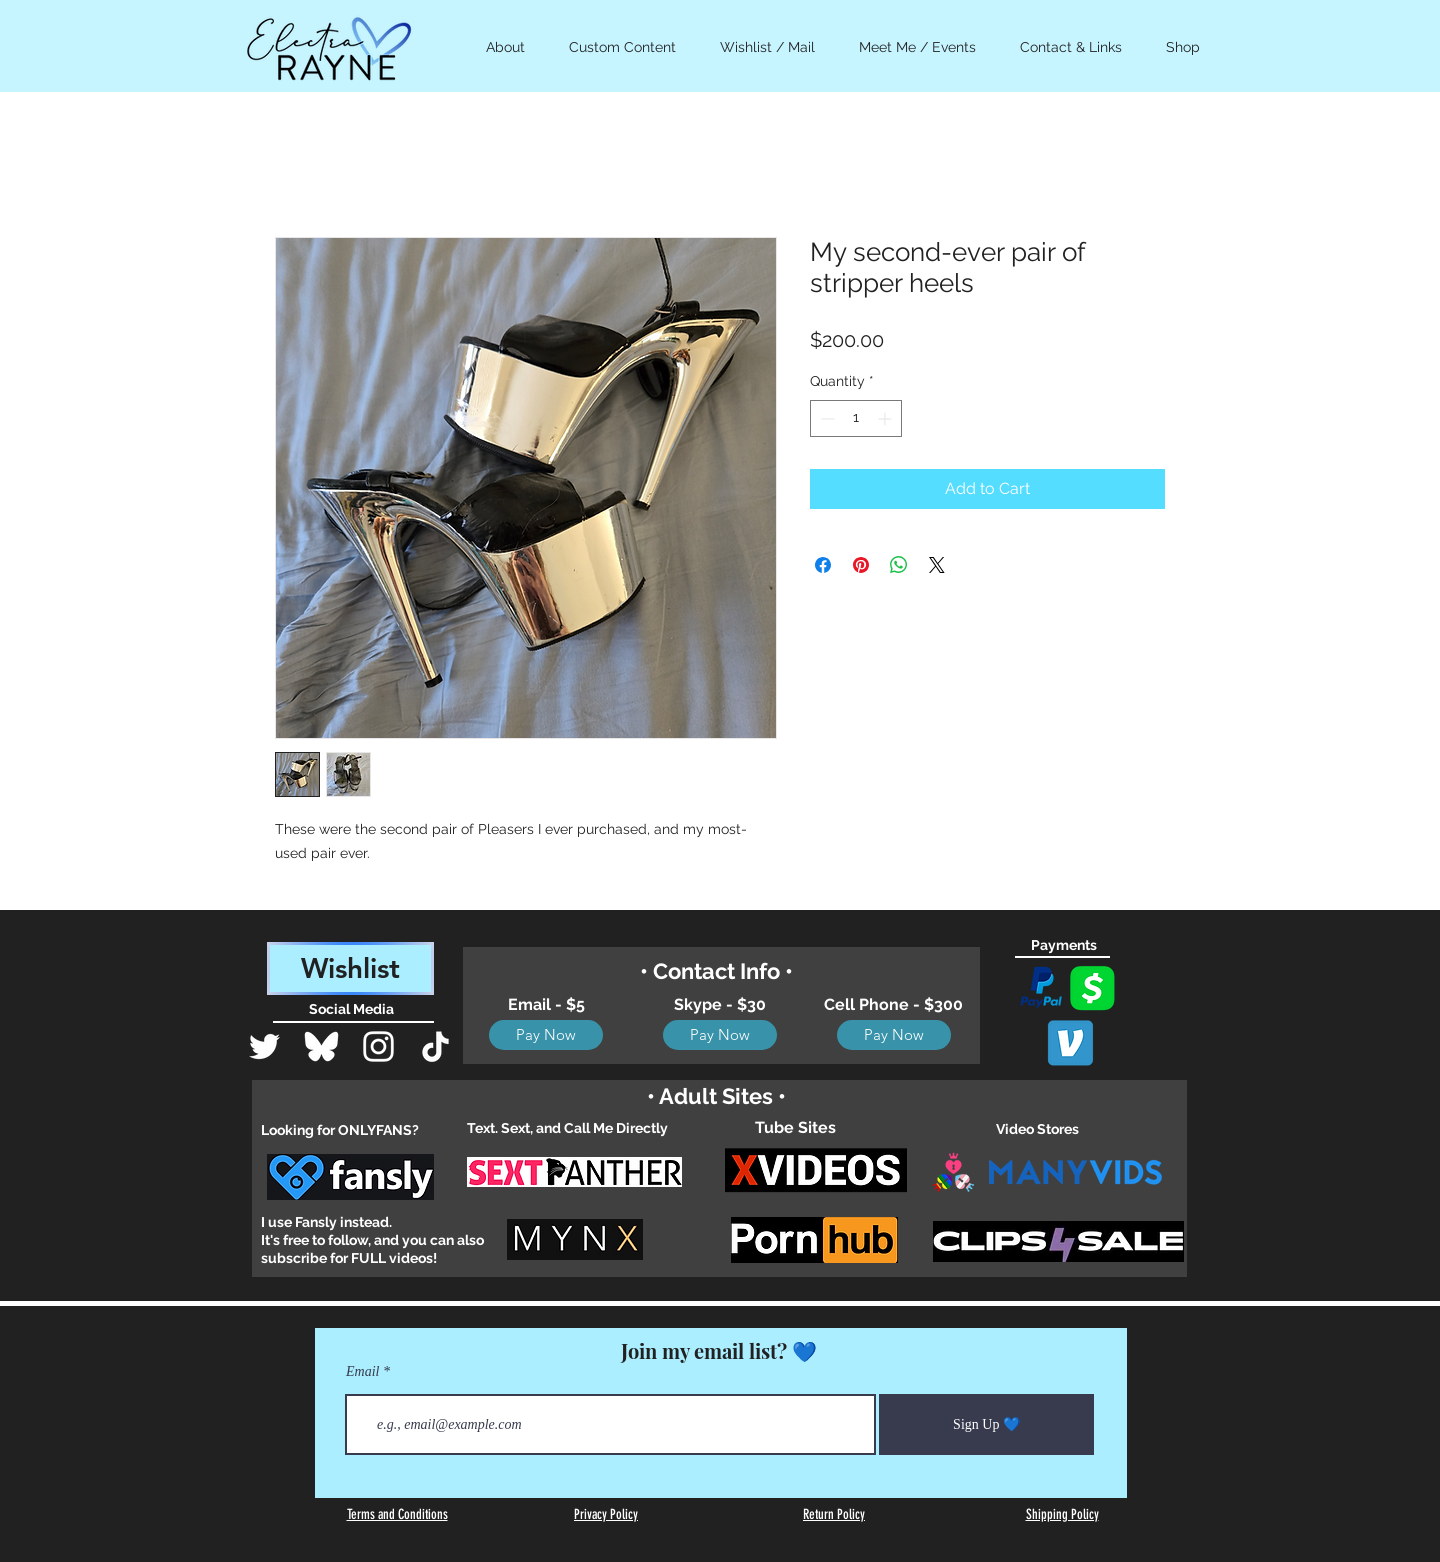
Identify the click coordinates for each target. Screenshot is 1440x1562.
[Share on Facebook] (823, 565)
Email (362, 1372)
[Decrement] (825, 418)
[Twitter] (264, 1046)
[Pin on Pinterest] (861, 565)
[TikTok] (435, 1046)
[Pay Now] (546, 1035)
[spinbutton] (856, 418)
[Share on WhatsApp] (899, 565)
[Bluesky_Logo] (321, 1046)
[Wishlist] (350, 968)
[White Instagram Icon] (378, 1046)
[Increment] (886, 418)
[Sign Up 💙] (986, 1424)
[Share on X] (937, 565)
